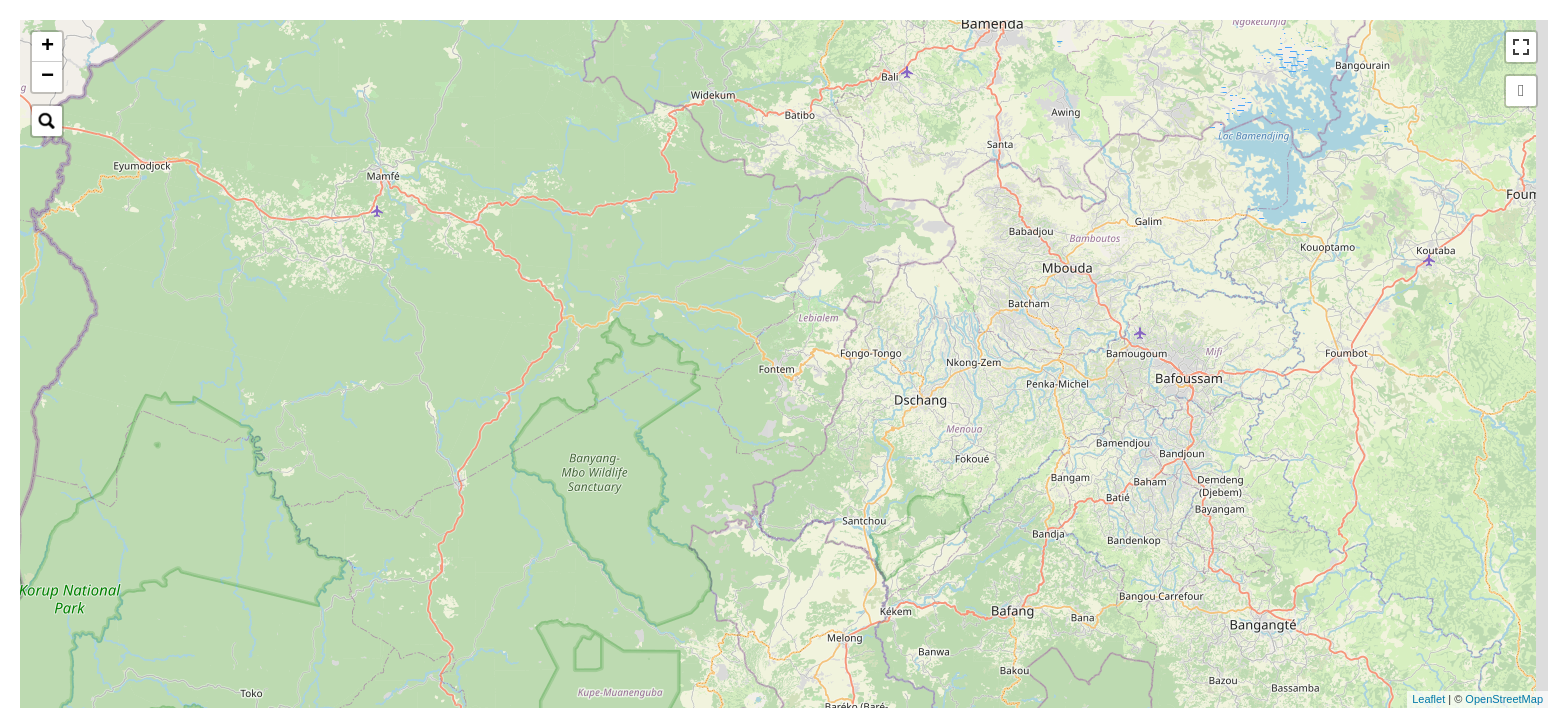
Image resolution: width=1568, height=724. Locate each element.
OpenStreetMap (1504, 699)
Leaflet (1428, 699)
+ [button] (47, 47)
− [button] (47, 77)
